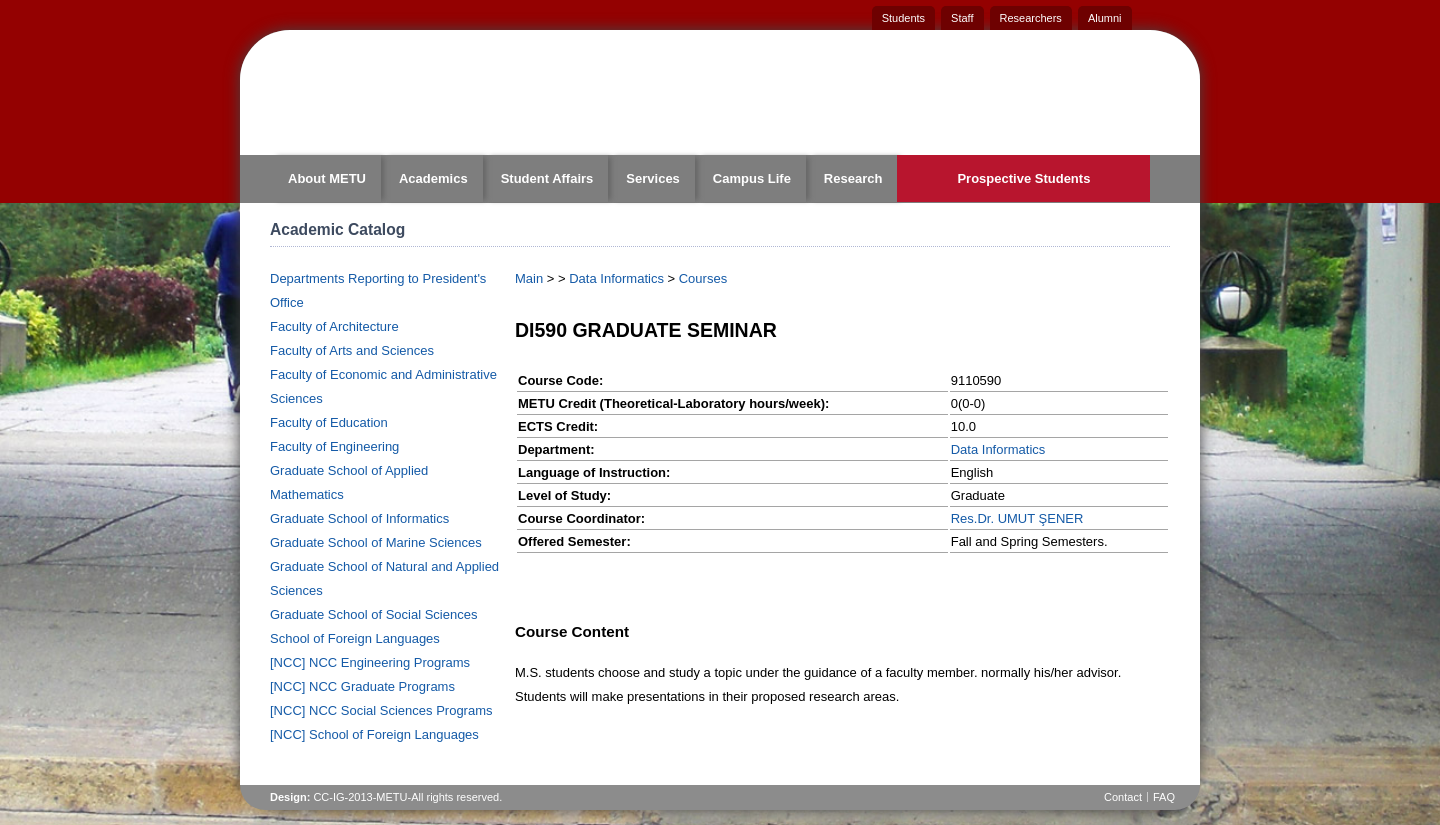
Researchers (1031, 18)
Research (853, 178)
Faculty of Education (329, 422)
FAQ (1164, 797)
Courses (703, 278)
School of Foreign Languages (355, 638)
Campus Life (752, 178)
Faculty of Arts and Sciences (352, 350)
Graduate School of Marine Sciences (376, 542)
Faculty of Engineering (334, 446)
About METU (327, 178)
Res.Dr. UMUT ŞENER (1017, 518)
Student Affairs (547, 178)
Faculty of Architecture (334, 326)
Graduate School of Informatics (359, 518)
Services (653, 178)
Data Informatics (616, 278)
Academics (433, 178)
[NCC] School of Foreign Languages (374, 734)
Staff (962, 18)
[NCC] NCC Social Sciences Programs (381, 710)
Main (529, 278)
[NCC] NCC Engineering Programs (370, 662)
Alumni (1105, 18)
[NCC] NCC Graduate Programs (362, 686)
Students (903, 18)
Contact (1123, 797)
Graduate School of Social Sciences (373, 614)
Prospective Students (1023, 178)
